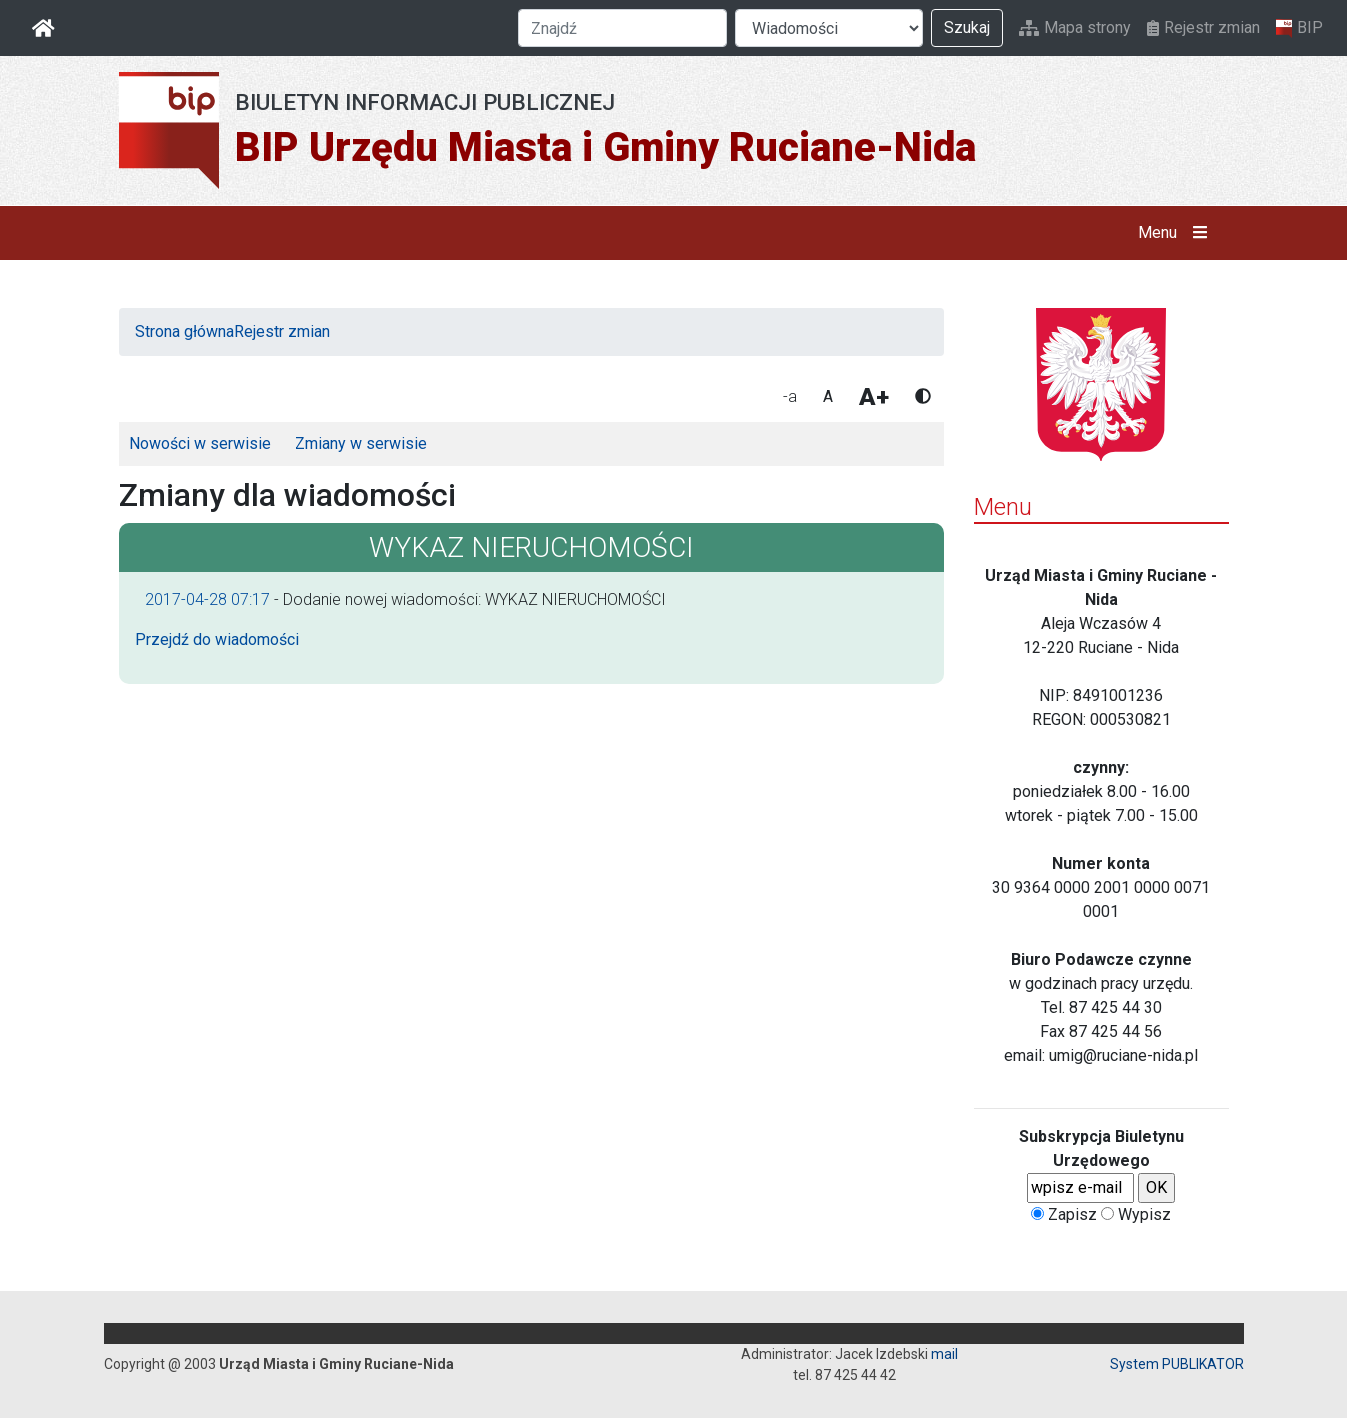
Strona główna (184, 331)
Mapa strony (1075, 27)
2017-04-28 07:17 (207, 599)
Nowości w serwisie (200, 443)
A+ (874, 397)
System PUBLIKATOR (1177, 1364)
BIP (1299, 28)
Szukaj (967, 27)
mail (944, 1354)
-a (790, 396)
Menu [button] (1176, 233)
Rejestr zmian (1203, 27)
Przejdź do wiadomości (217, 639)
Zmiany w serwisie (361, 443)
